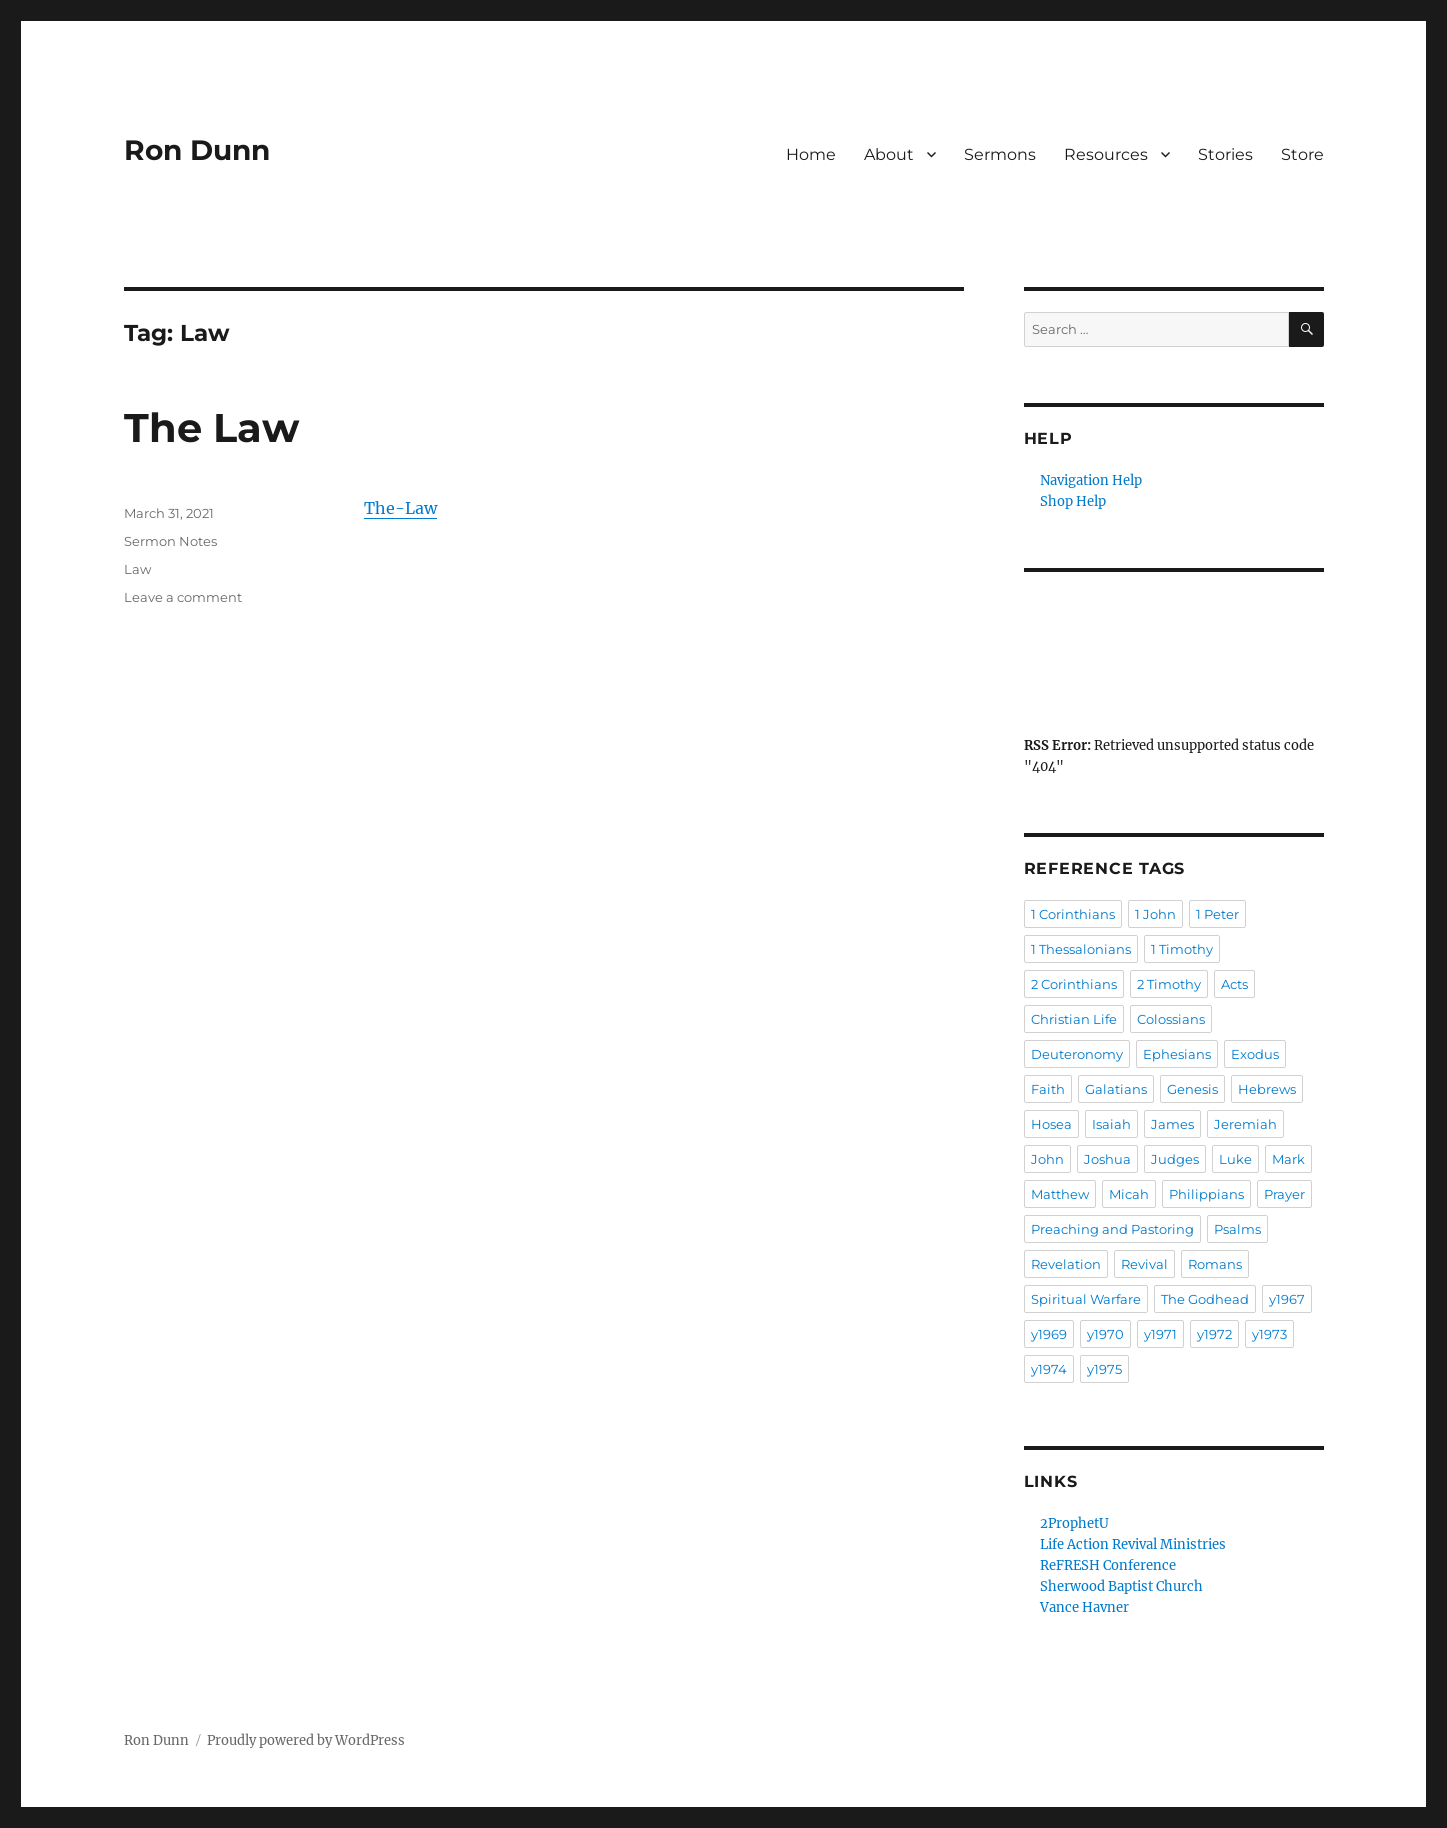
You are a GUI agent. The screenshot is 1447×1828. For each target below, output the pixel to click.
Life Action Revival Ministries (1133, 1544)
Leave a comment (183, 597)
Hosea (1051, 1124)
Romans (1215, 1264)
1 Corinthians (1073, 914)
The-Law (400, 508)
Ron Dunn (197, 150)
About (889, 154)
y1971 (1160, 1334)
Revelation (1066, 1264)
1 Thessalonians (1081, 949)
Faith (1048, 1089)
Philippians (1206, 1194)
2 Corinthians (1074, 984)
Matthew (1060, 1194)
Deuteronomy (1077, 1054)
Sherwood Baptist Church (1121, 1586)
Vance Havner (1084, 1607)
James (1172, 1124)
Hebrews (1267, 1089)
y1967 (1287, 1299)
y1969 (1049, 1334)
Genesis (1192, 1089)
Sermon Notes (170, 541)
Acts (1234, 984)
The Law (211, 427)
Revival (1144, 1264)
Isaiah (1111, 1124)
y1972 (1214, 1334)
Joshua (1107, 1159)
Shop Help (1073, 501)
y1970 (1105, 1334)
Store (1302, 154)
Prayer (1284, 1194)
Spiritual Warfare (1086, 1299)
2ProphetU (1074, 1523)
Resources (1106, 154)
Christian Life (1074, 1019)
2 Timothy (1169, 984)
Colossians (1171, 1019)
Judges (1175, 1159)
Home (811, 154)
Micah (1129, 1194)
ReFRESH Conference (1108, 1565)
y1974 (1049, 1369)
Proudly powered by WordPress (306, 1740)
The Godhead (1205, 1299)
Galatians (1116, 1089)
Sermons (1000, 154)
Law (137, 569)
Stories (1225, 154)
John (1047, 1159)
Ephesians (1177, 1054)
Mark (1288, 1159)
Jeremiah (1245, 1124)
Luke (1235, 1159)
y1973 (1269, 1334)
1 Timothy (1182, 949)
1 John (1155, 914)
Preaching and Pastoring (1112, 1229)
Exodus (1255, 1054)
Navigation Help (1091, 480)
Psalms (1237, 1229)
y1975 (1104, 1369)
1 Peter (1217, 914)
